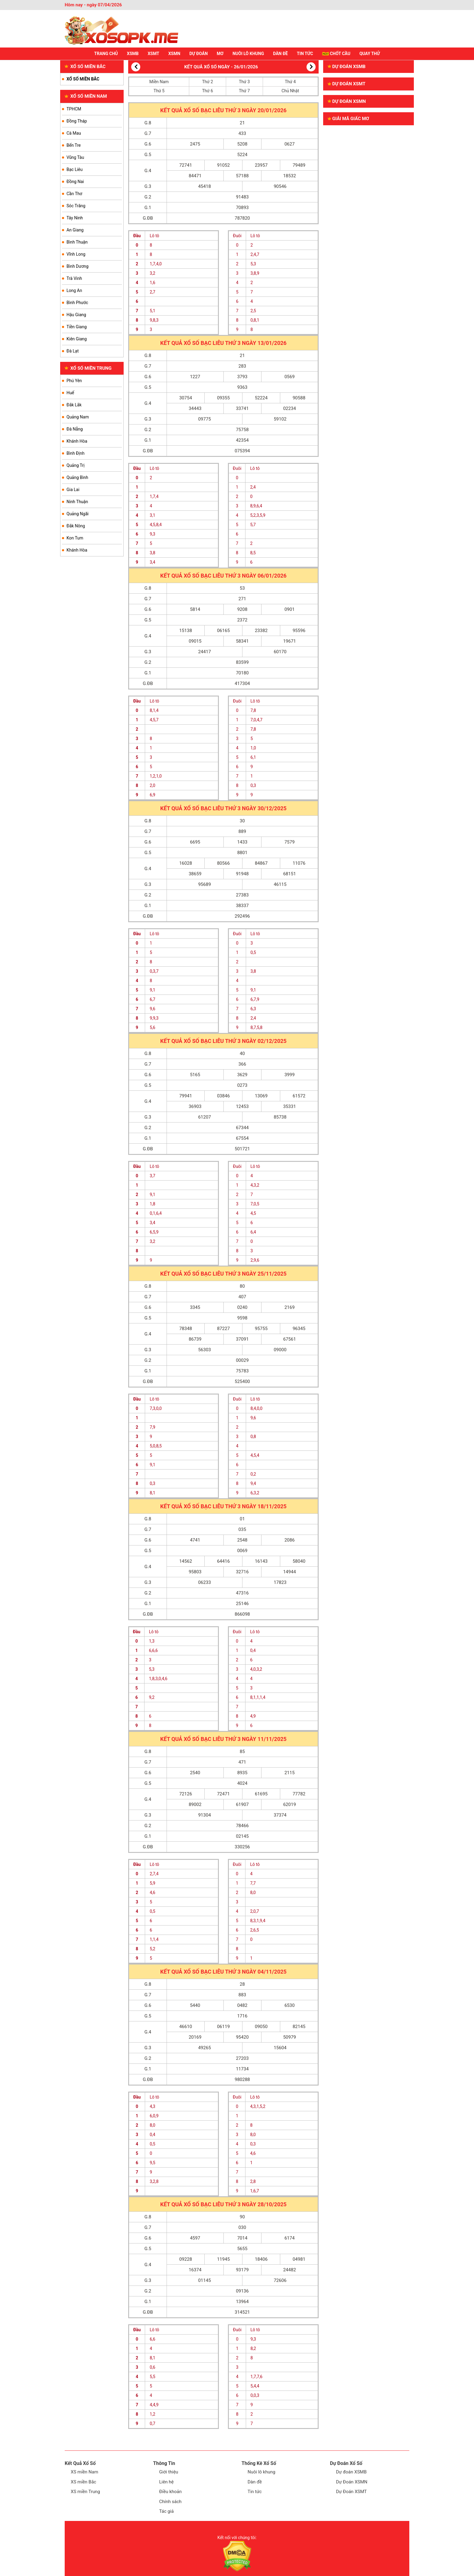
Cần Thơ (74, 193)
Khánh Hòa (77, 441)
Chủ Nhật (290, 90)
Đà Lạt (73, 351)
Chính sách (170, 2501)
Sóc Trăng (76, 205)
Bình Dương (78, 266)
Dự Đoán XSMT (351, 2491)
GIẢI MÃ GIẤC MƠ (348, 118)
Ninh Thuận (77, 501)
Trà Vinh (74, 278)
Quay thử (369, 53)
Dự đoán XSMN (347, 101)
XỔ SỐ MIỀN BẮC (85, 66)
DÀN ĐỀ (280, 53)
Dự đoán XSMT (346, 84)
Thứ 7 (244, 90)
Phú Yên (74, 380)
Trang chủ (106, 53)
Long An (74, 290)
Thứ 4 (290, 81)
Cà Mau (74, 133)
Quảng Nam (78, 417)
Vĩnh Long (76, 254)
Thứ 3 (244, 81)
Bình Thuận (77, 242)
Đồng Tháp (77, 121)
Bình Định (75, 453)
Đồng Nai (75, 181)
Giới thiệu (168, 2472)
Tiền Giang (77, 326)
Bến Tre (74, 145)
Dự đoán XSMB (346, 66)
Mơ (220, 53)
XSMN (174, 53)
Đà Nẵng (75, 429)
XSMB (133, 53)
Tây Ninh (75, 217)
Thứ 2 (207, 81)
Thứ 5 (159, 90)
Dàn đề (255, 2482)
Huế (70, 392)
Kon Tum (75, 538)
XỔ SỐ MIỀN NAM (86, 96)
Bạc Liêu (75, 169)
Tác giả (166, 2511)
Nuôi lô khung (261, 2472)
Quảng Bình (77, 477)
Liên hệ (166, 2482)
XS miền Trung (85, 2491)
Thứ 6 (207, 90)
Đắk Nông (76, 525)
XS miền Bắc (83, 2482)
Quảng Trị (76, 465)
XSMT (153, 53)
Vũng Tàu (75, 157)
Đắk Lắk (74, 404)
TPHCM (74, 109)
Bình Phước (77, 302)
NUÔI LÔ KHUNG (248, 53)
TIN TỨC (305, 53)
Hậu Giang (76, 314)
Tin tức (255, 2491)
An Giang (75, 230)
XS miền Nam (84, 2472)
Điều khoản (170, 2491)
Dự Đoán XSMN (352, 2482)
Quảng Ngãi (78, 513)
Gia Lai (73, 489)
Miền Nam (159, 81)
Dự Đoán (198, 53)
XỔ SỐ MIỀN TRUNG (88, 368)
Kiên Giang (77, 338)
